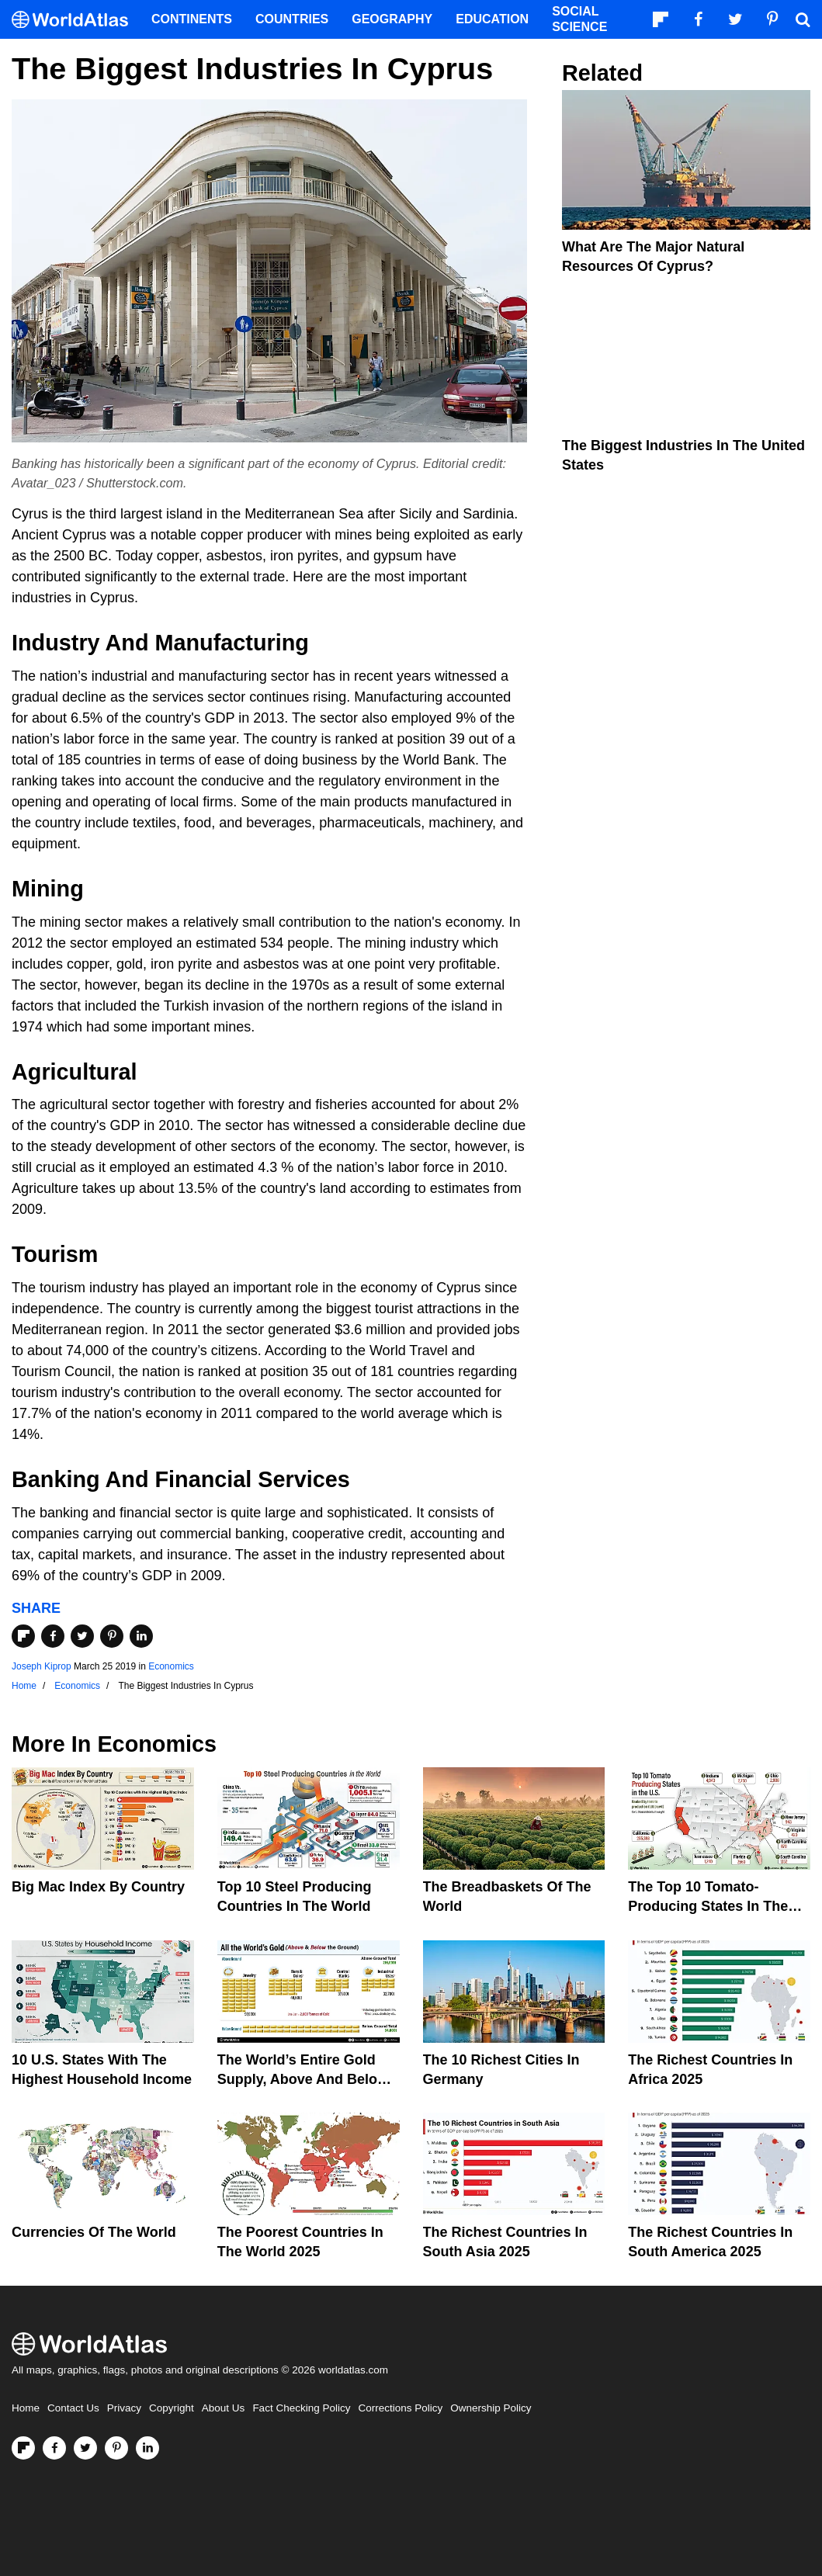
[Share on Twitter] (82, 1636)
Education (492, 19)
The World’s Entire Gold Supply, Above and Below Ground (302, 2079)
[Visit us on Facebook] (54, 2448)
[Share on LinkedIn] (141, 1636)
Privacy (124, 2408)
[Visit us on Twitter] (85, 2448)
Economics (171, 1666)
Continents (191, 19)
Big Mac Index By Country (98, 1887)
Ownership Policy (490, 2408)
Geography (392, 19)
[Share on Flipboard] (23, 1636)
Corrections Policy (400, 2408)
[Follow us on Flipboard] (23, 2448)
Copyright (171, 2408)
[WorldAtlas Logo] (76, 20)
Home (26, 2408)
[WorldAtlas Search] (802, 19)
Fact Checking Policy (301, 2408)
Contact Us (73, 2408)
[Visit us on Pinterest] (116, 2448)
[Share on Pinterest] (111, 1636)
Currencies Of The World (94, 2232)
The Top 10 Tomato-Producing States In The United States (708, 1906)
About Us (223, 2408)
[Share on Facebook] (52, 1636)
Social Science (579, 19)
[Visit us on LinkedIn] (147, 2448)
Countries (291, 19)
